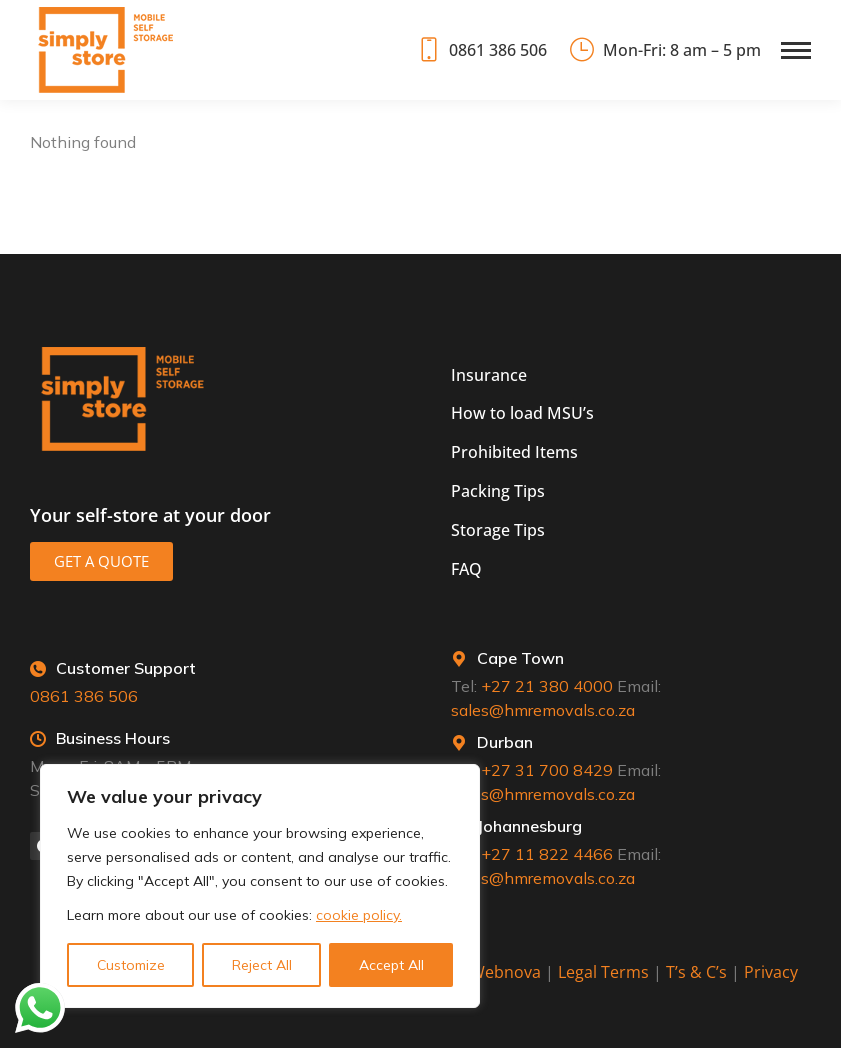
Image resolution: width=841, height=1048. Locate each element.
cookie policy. (359, 915)
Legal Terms (603, 972)
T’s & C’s (696, 972)
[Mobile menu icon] (796, 50)
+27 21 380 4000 (547, 686)
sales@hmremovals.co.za (543, 710)
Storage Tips (498, 530)
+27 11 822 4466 (547, 854)
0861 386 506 (481, 50)
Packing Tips (498, 491)
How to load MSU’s (522, 413)
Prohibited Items (514, 452)
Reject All (262, 965)
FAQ (466, 569)
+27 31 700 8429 (547, 770)
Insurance (489, 375)
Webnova (505, 972)
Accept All (391, 965)
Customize (131, 965)
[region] (260, 886)
